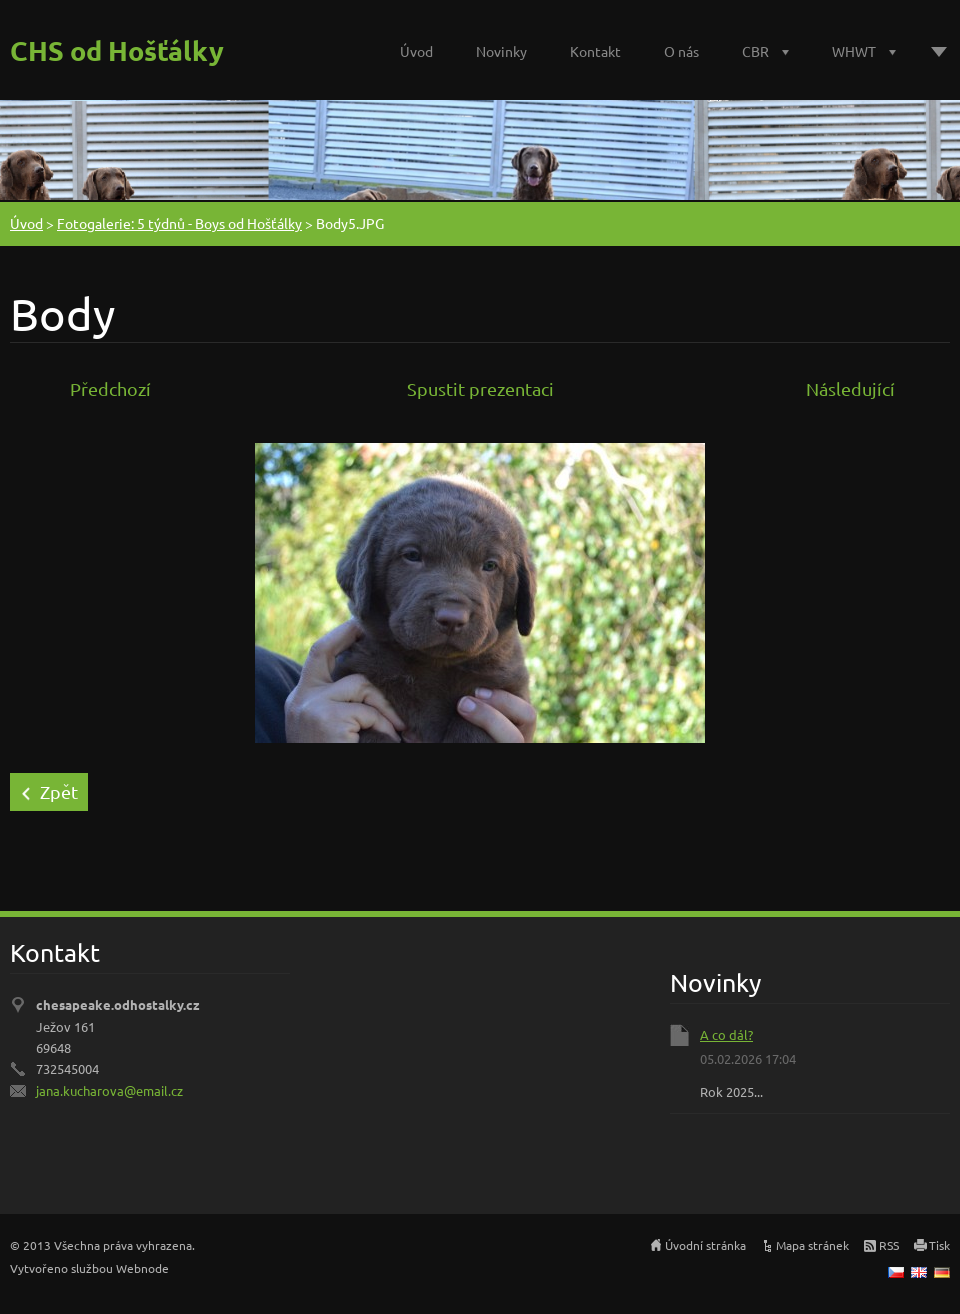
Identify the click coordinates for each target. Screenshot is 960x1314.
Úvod (416, 51)
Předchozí (110, 388)
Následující (850, 388)
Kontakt (595, 51)
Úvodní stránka (705, 1245)
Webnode (142, 1268)
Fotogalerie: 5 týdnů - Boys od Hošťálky (179, 223)
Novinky (501, 51)
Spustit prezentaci (480, 388)
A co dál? (726, 1034)
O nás (681, 51)
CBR (755, 51)
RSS (889, 1245)
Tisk (939, 1245)
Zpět (59, 791)
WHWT (854, 51)
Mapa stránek (812, 1245)
